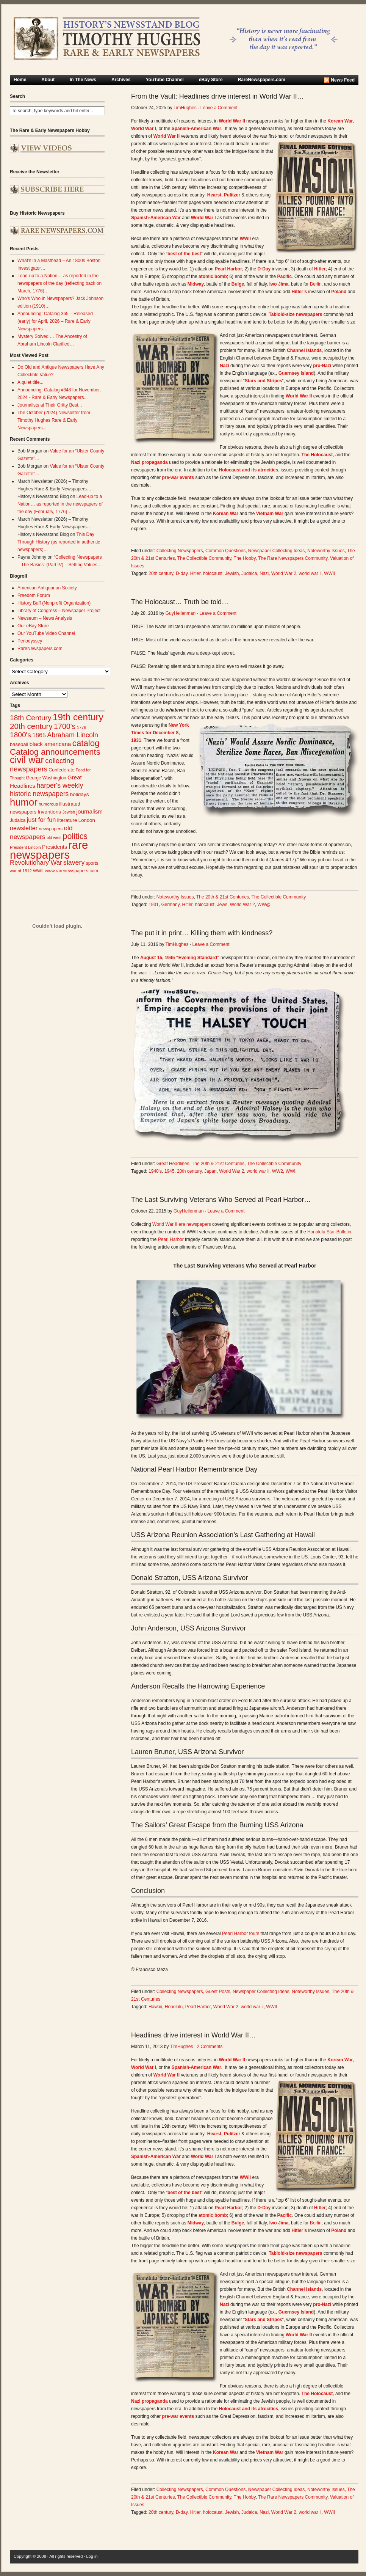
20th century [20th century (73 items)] (31, 726)
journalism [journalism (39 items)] (90, 811)
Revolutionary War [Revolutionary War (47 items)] (36, 862)
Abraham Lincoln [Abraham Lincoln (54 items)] (72, 735)
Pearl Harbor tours (240, 1933)
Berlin (316, 284)
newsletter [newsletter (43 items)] (24, 828)
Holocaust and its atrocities (248, 470)
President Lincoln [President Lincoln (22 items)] (25, 847)
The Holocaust (317, 454)
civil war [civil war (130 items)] (27, 759)
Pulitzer (232, 195)
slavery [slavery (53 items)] (73, 862)
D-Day (264, 269)
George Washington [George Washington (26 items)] (46, 778)
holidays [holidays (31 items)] (79, 794)
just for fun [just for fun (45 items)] (41, 819)
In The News (83, 79)
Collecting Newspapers (179, 550)
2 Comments (209, 2046)
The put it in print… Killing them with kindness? (201, 933)
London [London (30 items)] (86, 820)
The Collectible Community (204, 558)
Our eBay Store (33, 625)
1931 (154, 904)
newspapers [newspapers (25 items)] (51, 828)
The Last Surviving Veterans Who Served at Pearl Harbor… (221, 1199)
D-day (182, 573)
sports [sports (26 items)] (92, 863)
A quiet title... (30, 382)
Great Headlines (172, 1163)
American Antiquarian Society (47, 588)
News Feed (343, 80)
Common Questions (225, 550)
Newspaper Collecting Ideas (276, 550)
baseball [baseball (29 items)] (19, 744)
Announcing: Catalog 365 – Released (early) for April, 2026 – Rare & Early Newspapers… (55, 321)
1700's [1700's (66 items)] (64, 726)
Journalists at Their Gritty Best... (49, 405)
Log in (92, 2556)
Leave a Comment (219, 107)
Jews (222, 904)
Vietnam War (269, 513)
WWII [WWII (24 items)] (38, 871)
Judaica (249, 573)
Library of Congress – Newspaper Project (58, 610)
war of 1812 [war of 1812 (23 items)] (21, 871)
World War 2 (283, 573)
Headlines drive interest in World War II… (193, 2035)
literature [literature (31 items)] (67, 820)
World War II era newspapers (181, 1224)
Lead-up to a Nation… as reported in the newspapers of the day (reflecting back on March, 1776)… (59, 283)
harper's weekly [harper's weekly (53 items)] (59, 785)
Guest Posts (217, 1991)
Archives (121, 79)
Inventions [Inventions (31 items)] (49, 812)
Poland (338, 291)
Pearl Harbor (171, 1239)
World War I (203, 217)
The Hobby (245, 558)
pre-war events (178, 477)
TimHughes (185, 107)
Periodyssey (29, 641)
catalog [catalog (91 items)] (86, 743)
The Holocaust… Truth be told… (179, 602)
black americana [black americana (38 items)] (50, 744)
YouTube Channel (165, 79)
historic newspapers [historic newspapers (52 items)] (39, 794)
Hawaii (155, 2006)
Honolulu (174, 2006)
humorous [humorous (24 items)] (48, 804)
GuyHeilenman (181, 613)
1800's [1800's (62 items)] (20, 735)
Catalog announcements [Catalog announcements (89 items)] (55, 752)
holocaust (212, 573)
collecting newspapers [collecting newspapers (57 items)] (42, 765)
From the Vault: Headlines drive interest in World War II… (217, 96)
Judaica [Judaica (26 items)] (17, 820)
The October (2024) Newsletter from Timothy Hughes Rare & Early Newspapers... (53, 420)
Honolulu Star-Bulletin (329, 1232)
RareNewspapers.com (261, 79)
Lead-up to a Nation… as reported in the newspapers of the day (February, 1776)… (60, 504)
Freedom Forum (33, 595)
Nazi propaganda (149, 462)
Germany (170, 904)
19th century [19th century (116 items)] (78, 717)
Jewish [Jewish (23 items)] (68, 812)
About (48, 79)
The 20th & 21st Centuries (222, 897)
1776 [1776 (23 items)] (81, 727)
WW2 (277, 1171)
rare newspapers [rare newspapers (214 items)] (49, 850)
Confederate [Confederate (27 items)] (61, 770)
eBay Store (211, 79)
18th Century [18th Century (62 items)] (31, 718)
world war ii (310, 573)
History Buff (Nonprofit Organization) (54, 603)
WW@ (264, 904)
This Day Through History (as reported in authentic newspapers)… (58, 542)
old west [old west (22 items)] (54, 837)
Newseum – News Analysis (44, 618)
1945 (169, 1171)
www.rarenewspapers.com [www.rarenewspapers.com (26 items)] (71, 870)
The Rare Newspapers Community (292, 558)
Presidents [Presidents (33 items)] (54, 847)
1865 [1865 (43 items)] (39, 735)
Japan (210, 1171)
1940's (155, 1171)
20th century (161, 573)
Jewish (232, 573)
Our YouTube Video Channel (46, 633)
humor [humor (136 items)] (24, 802)
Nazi (264, 573)
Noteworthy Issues (326, 550)
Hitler (195, 573)
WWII (329, 573)
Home (20, 79)
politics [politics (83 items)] (75, 836)
